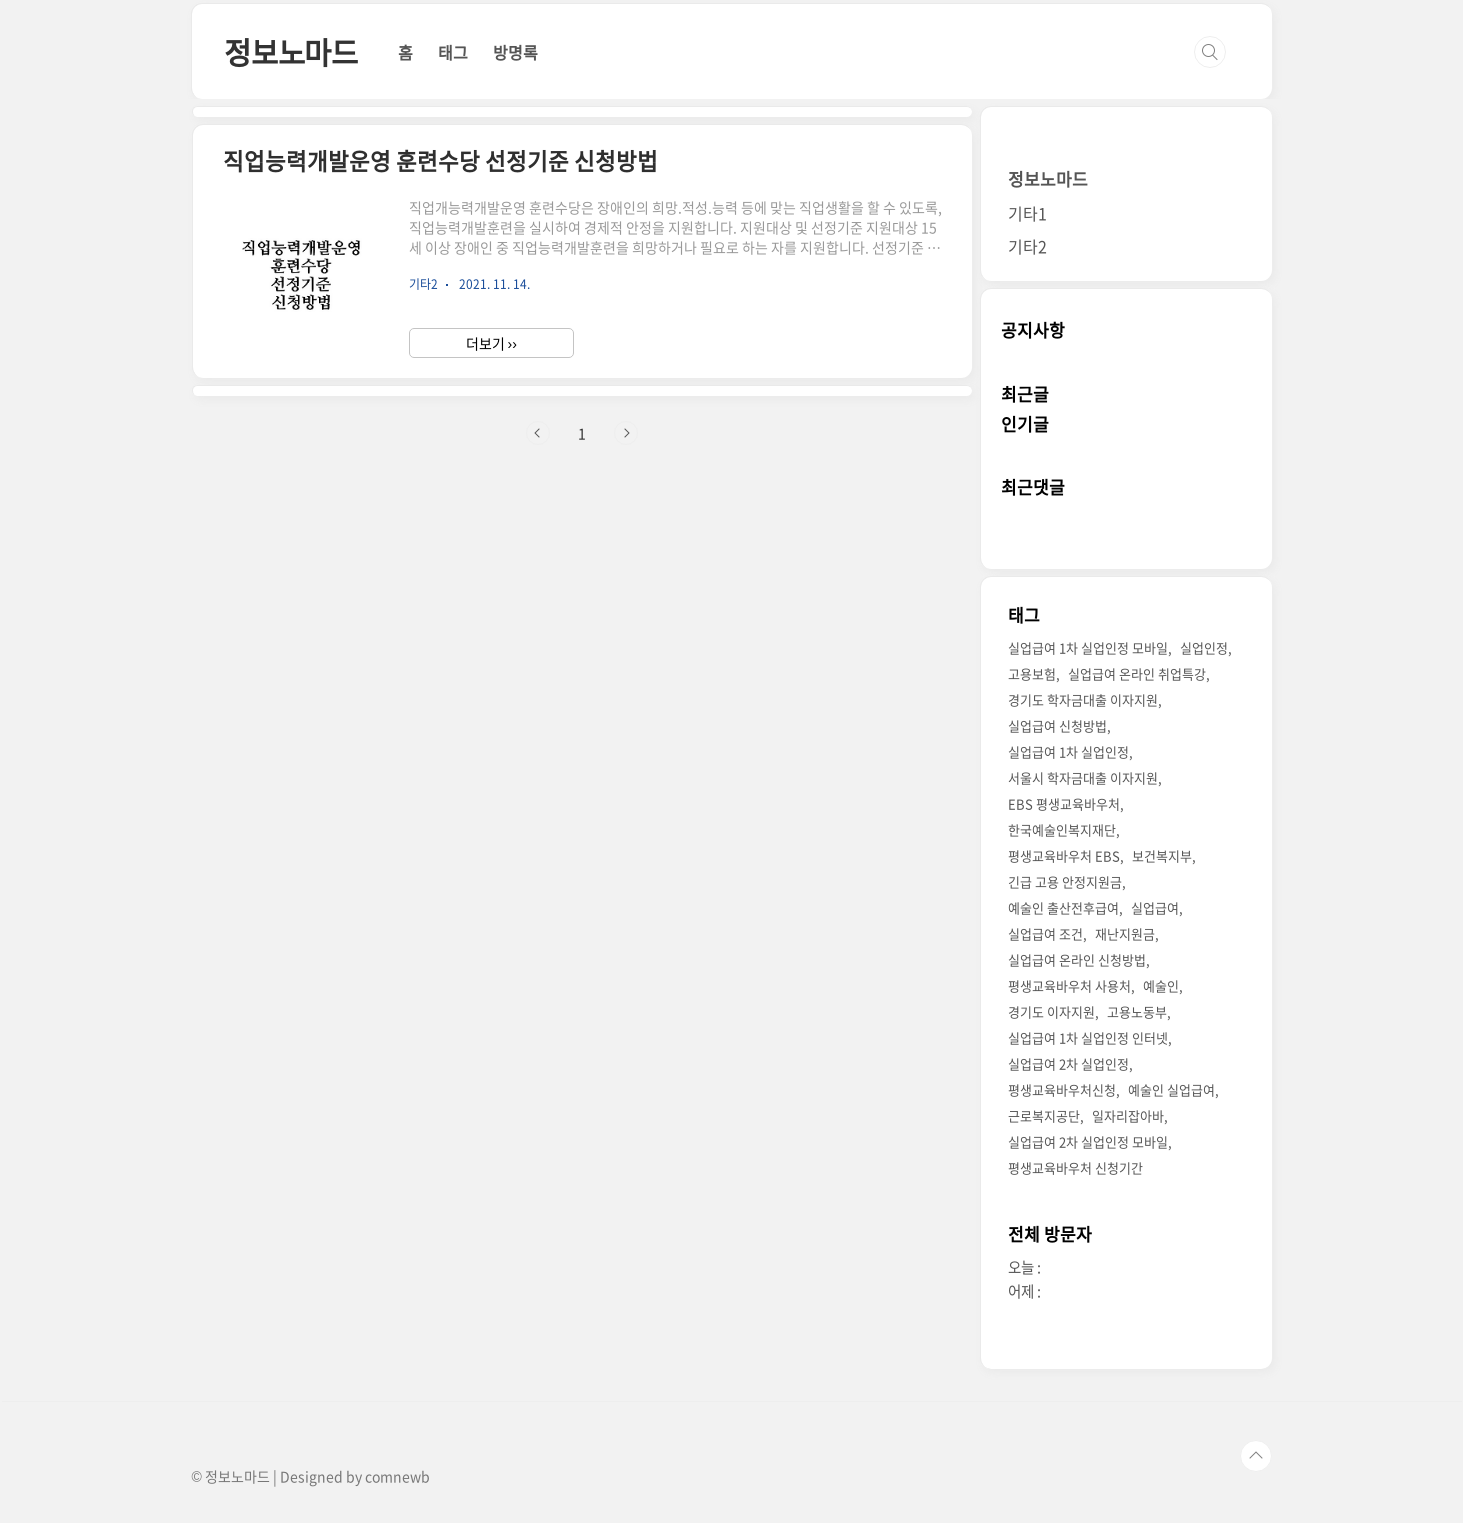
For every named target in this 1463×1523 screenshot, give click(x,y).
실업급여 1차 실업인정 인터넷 (1088, 1037)
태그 (453, 52)
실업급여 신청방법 (1057, 725)
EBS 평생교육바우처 (1064, 803)
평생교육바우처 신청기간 (1075, 1167)
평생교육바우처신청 (1062, 1089)
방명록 (515, 52)
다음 (626, 433)
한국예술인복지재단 (1062, 829)
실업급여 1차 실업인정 (1068, 751)
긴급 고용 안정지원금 (1065, 881)
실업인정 (1204, 647)
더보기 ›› (491, 343)
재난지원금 (1125, 933)
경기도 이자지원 (1051, 1011)
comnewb (397, 1476)
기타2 (1027, 246)
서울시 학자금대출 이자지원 (1083, 777)
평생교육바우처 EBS (1064, 855)
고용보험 (1032, 673)
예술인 (1161, 985)
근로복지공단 (1044, 1115)
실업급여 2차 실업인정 (1068, 1063)
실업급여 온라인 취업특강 (1137, 673)
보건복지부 (1162, 855)
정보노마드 (291, 51)
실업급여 (1155, 907)
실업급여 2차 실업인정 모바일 (1088, 1141)
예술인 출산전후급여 (1063, 907)
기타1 (1027, 213)
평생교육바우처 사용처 (1069, 985)
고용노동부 (1137, 1011)
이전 (538, 433)
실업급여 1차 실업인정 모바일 (1088, 647)
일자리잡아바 (1128, 1115)
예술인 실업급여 (1171, 1089)
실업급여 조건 (1045, 933)
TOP (1256, 1456)
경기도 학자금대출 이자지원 (1083, 699)
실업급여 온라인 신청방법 (1077, 959)
